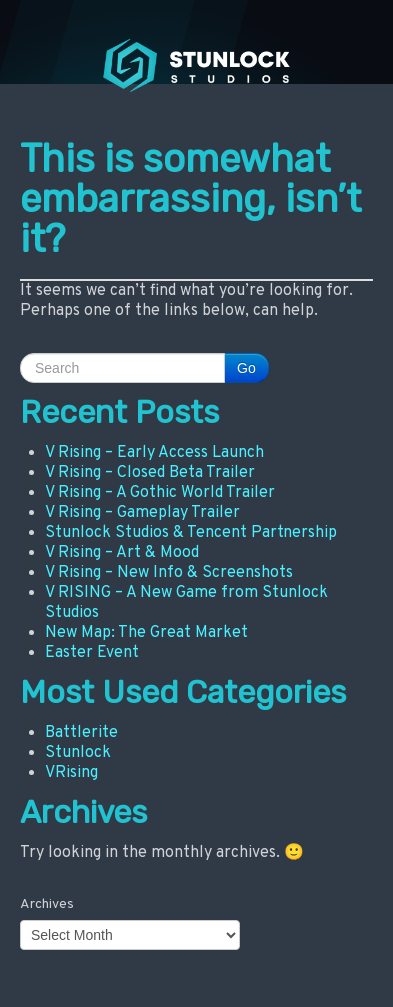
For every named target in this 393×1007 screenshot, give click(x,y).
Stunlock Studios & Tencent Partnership (191, 533)
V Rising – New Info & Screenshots (169, 573)
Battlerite (81, 733)
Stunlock (78, 753)
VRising (71, 773)
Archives (47, 904)
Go (246, 368)
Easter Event (92, 653)
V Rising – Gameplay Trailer (142, 513)
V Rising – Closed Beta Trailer (150, 473)
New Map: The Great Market (146, 633)
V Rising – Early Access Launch (154, 453)
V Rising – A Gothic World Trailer (160, 493)
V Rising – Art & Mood (122, 553)
